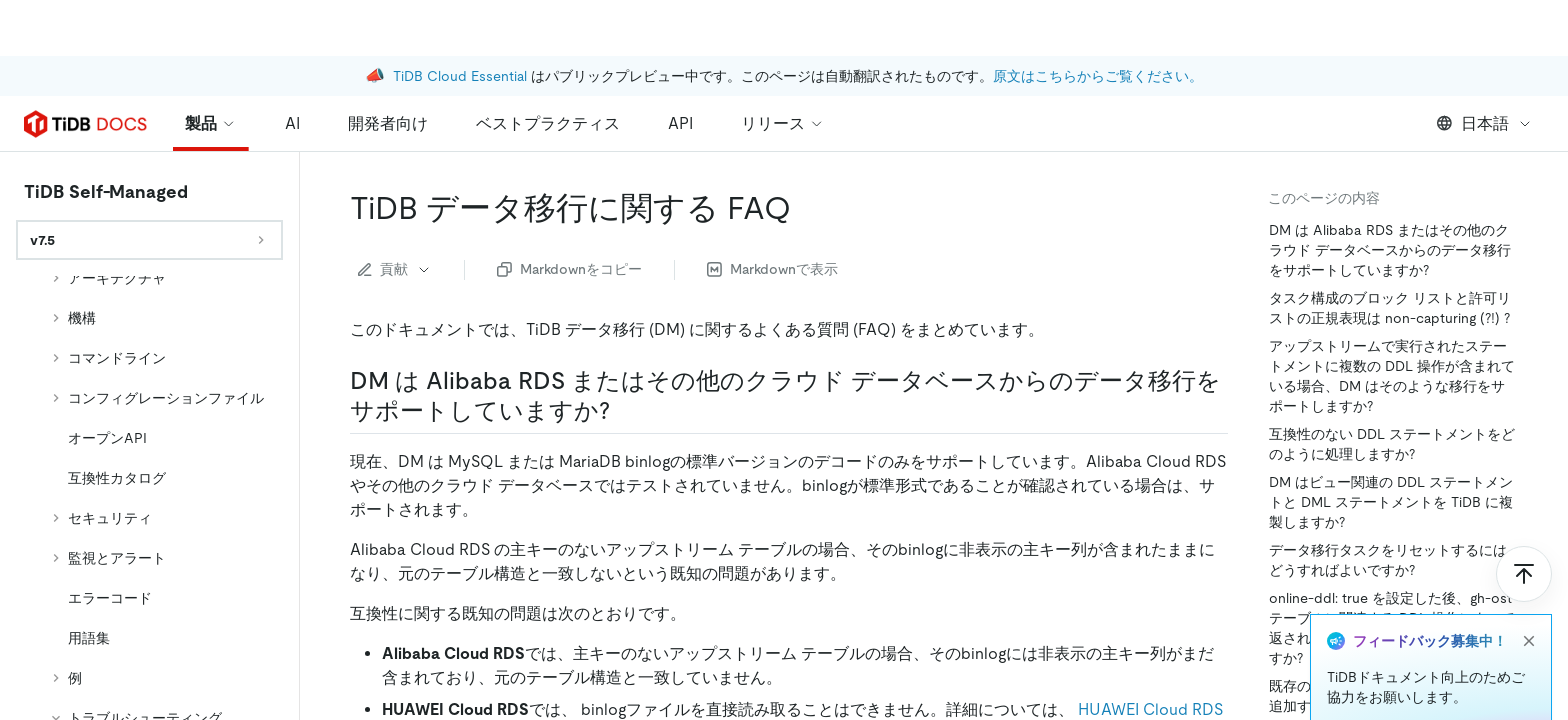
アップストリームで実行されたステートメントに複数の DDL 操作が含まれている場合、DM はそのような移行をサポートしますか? (1392, 376)
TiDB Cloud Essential (460, 20)
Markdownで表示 (772, 269)
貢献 (395, 269)
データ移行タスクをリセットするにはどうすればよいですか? (1388, 560)
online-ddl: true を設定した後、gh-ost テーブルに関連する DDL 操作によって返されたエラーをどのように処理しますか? (1392, 628)
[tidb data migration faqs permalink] (807, 208)
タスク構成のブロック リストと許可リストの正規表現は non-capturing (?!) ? (1390, 308)
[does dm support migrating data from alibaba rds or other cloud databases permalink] (626, 411)
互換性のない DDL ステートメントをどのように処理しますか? (1392, 444)
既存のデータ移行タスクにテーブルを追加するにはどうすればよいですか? (1388, 696)
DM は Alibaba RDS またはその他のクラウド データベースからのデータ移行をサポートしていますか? (1390, 250)
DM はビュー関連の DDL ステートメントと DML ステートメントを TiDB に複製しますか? (1391, 502)
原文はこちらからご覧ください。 (1098, 20)
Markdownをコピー (569, 269)
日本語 (1484, 123)
